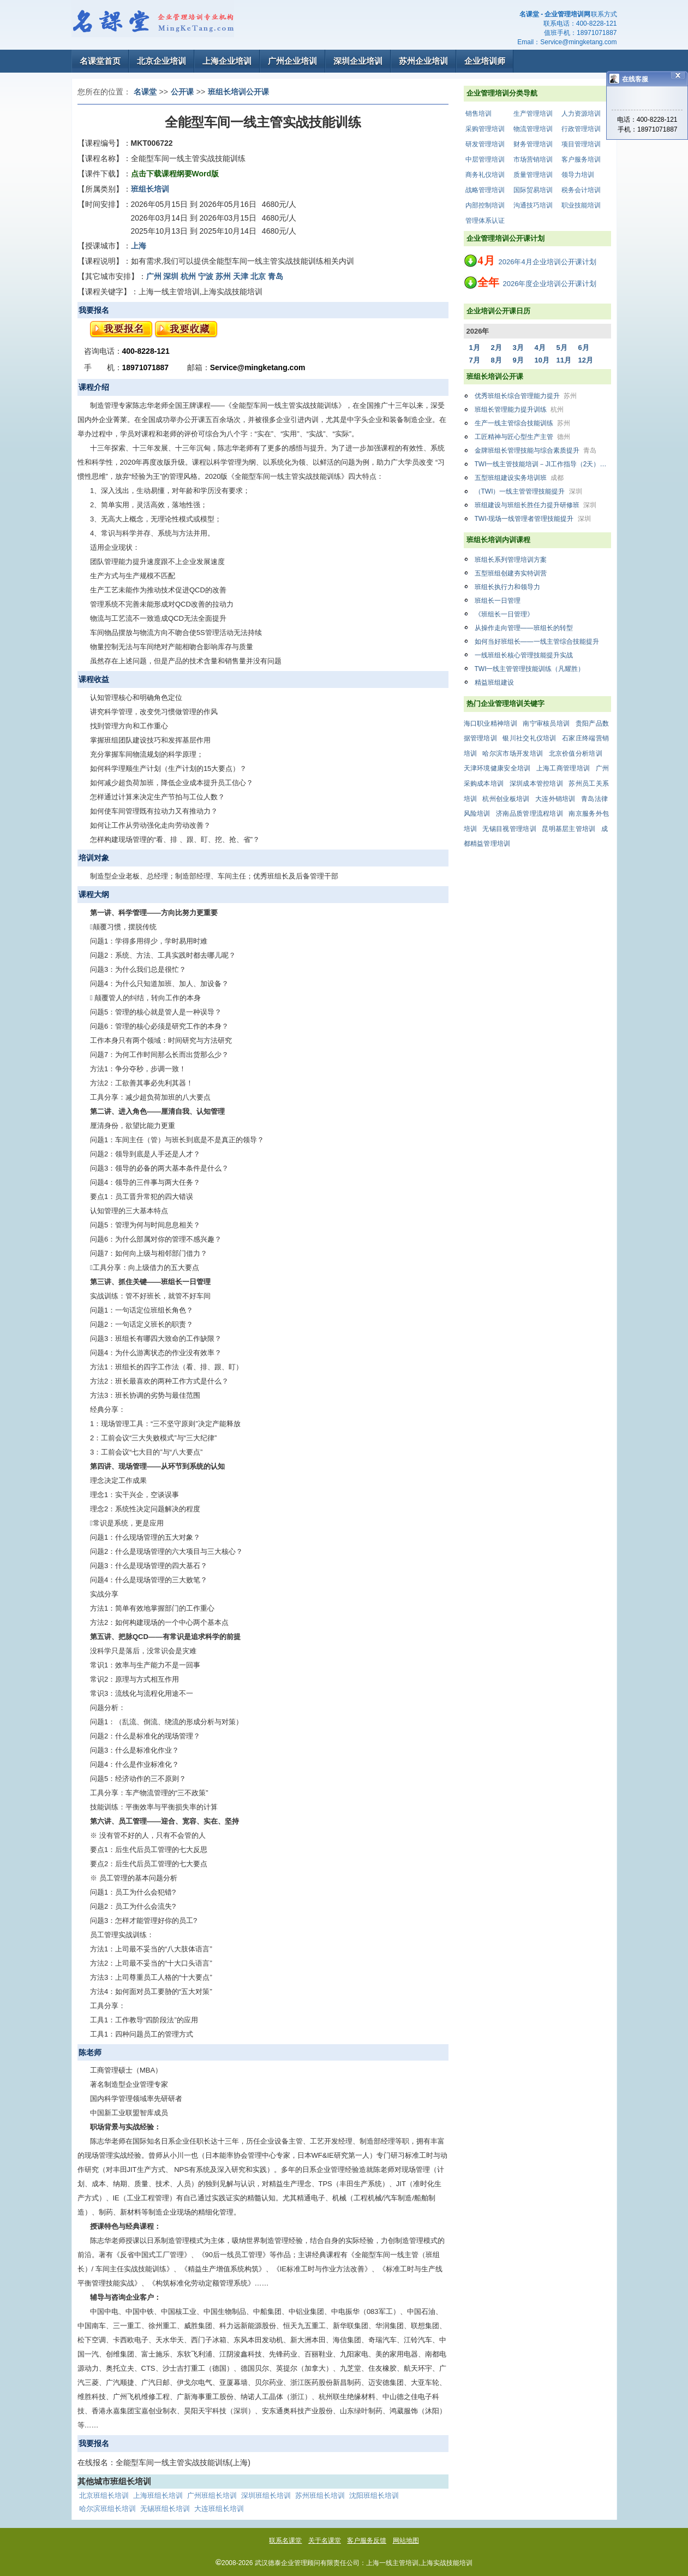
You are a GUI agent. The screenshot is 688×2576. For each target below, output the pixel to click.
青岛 (275, 276)
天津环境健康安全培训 (497, 768)
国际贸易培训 (533, 190)
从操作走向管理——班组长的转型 (524, 628)
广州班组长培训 (212, 2495)
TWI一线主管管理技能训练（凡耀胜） (530, 669)
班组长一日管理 (498, 600)
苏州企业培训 (423, 61)
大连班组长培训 (219, 2508)
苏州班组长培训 (320, 2495)
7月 (474, 360)
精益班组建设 (494, 682)
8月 (496, 360)
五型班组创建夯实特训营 (511, 573)
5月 (562, 347)
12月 (585, 360)
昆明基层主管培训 (568, 829)
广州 (153, 276)
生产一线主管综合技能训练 (522, 423)
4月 (540, 347)
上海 (138, 245)
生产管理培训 (533, 113)
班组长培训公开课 (238, 91)
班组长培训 (150, 189)
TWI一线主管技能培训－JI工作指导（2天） (543, 464)
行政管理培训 (581, 129)
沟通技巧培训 (533, 205)
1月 (474, 347)
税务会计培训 (581, 190)
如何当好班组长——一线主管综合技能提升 (537, 641)
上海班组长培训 (158, 2495)
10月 (542, 360)
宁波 (205, 276)
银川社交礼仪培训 (529, 738)
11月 (564, 360)
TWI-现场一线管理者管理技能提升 (533, 519)
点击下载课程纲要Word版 (175, 173)
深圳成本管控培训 (536, 783)
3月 (518, 347)
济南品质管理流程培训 (529, 813)
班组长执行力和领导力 (507, 587)
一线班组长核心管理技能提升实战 (524, 655)
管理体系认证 (485, 220)
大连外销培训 (555, 799)
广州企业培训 (292, 61)
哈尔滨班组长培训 (107, 2508)
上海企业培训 (227, 61)
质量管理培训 (533, 175)
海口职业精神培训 (490, 723)
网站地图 (406, 2540)
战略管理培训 (485, 190)
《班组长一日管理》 (504, 614)
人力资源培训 (581, 113)
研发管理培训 (485, 144)
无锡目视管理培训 (509, 829)
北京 (258, 276)
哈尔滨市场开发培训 (512, 753)
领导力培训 (577, 175)
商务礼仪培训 (485, 175)
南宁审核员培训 (546, 723)
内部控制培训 (485, 205)
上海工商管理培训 (563, 768)
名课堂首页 (100, 61)
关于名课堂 (324, 2540)
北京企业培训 (161, 61)
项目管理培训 (581, 144)
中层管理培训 (485, 159)
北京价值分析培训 (575, 753)
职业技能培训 (581, 205)
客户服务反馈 (366, 2540)
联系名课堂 (285, 2540)
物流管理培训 (533, 129)
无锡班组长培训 (165, 2508)
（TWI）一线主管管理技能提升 (528, 491)
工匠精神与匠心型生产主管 (522, 437)
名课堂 (145, 91)
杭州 (188, 276)
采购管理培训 (485, 129)
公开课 (182, 91)
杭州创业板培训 (505, 799)
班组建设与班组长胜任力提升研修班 (535, 505)
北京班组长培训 (104, 2495)
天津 (240, 276)
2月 (496, 347)
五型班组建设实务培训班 (519, 478)
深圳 (170, 276)
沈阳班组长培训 (374, 2495)
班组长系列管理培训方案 (511, 559)
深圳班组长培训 (266, 2495)
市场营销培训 (533, 159)
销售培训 (478, 113)
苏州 (223, 276)
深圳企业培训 (357, 61)
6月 (583, 347)
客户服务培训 (581, 159)
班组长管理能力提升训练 (519, 409)
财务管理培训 (533, 144)
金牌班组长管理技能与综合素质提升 (535, 450)
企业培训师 (484, 61)
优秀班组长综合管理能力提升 (526, 396)
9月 (518, 360)
